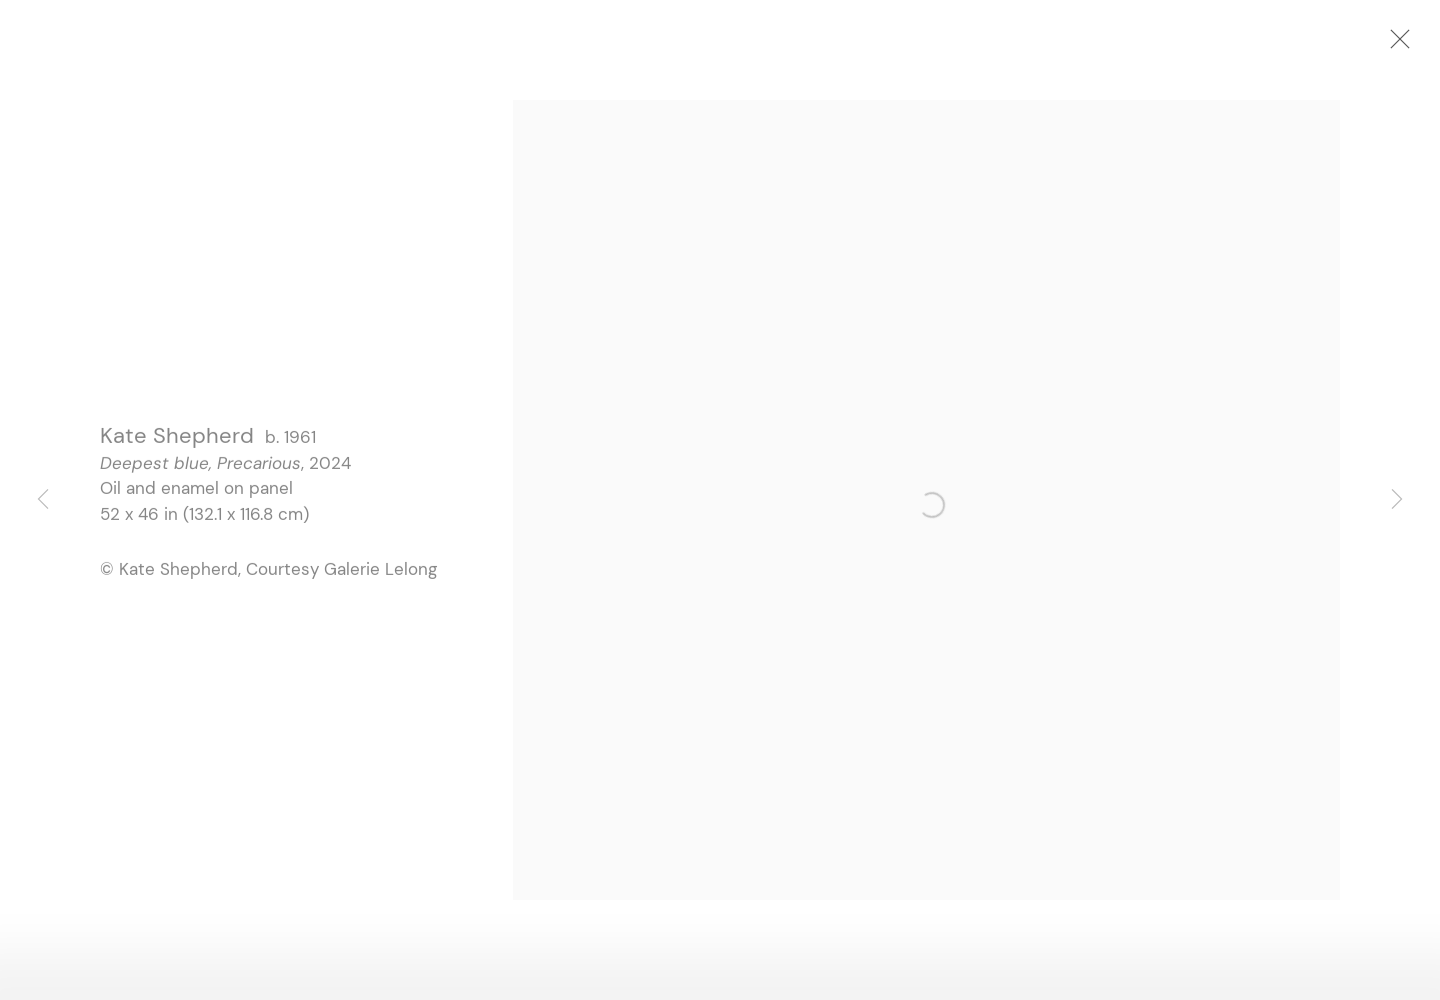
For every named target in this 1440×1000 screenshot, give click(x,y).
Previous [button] (43, 500)
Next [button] (1397, 500)
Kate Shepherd (177, 440)
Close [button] (1409, 45)
